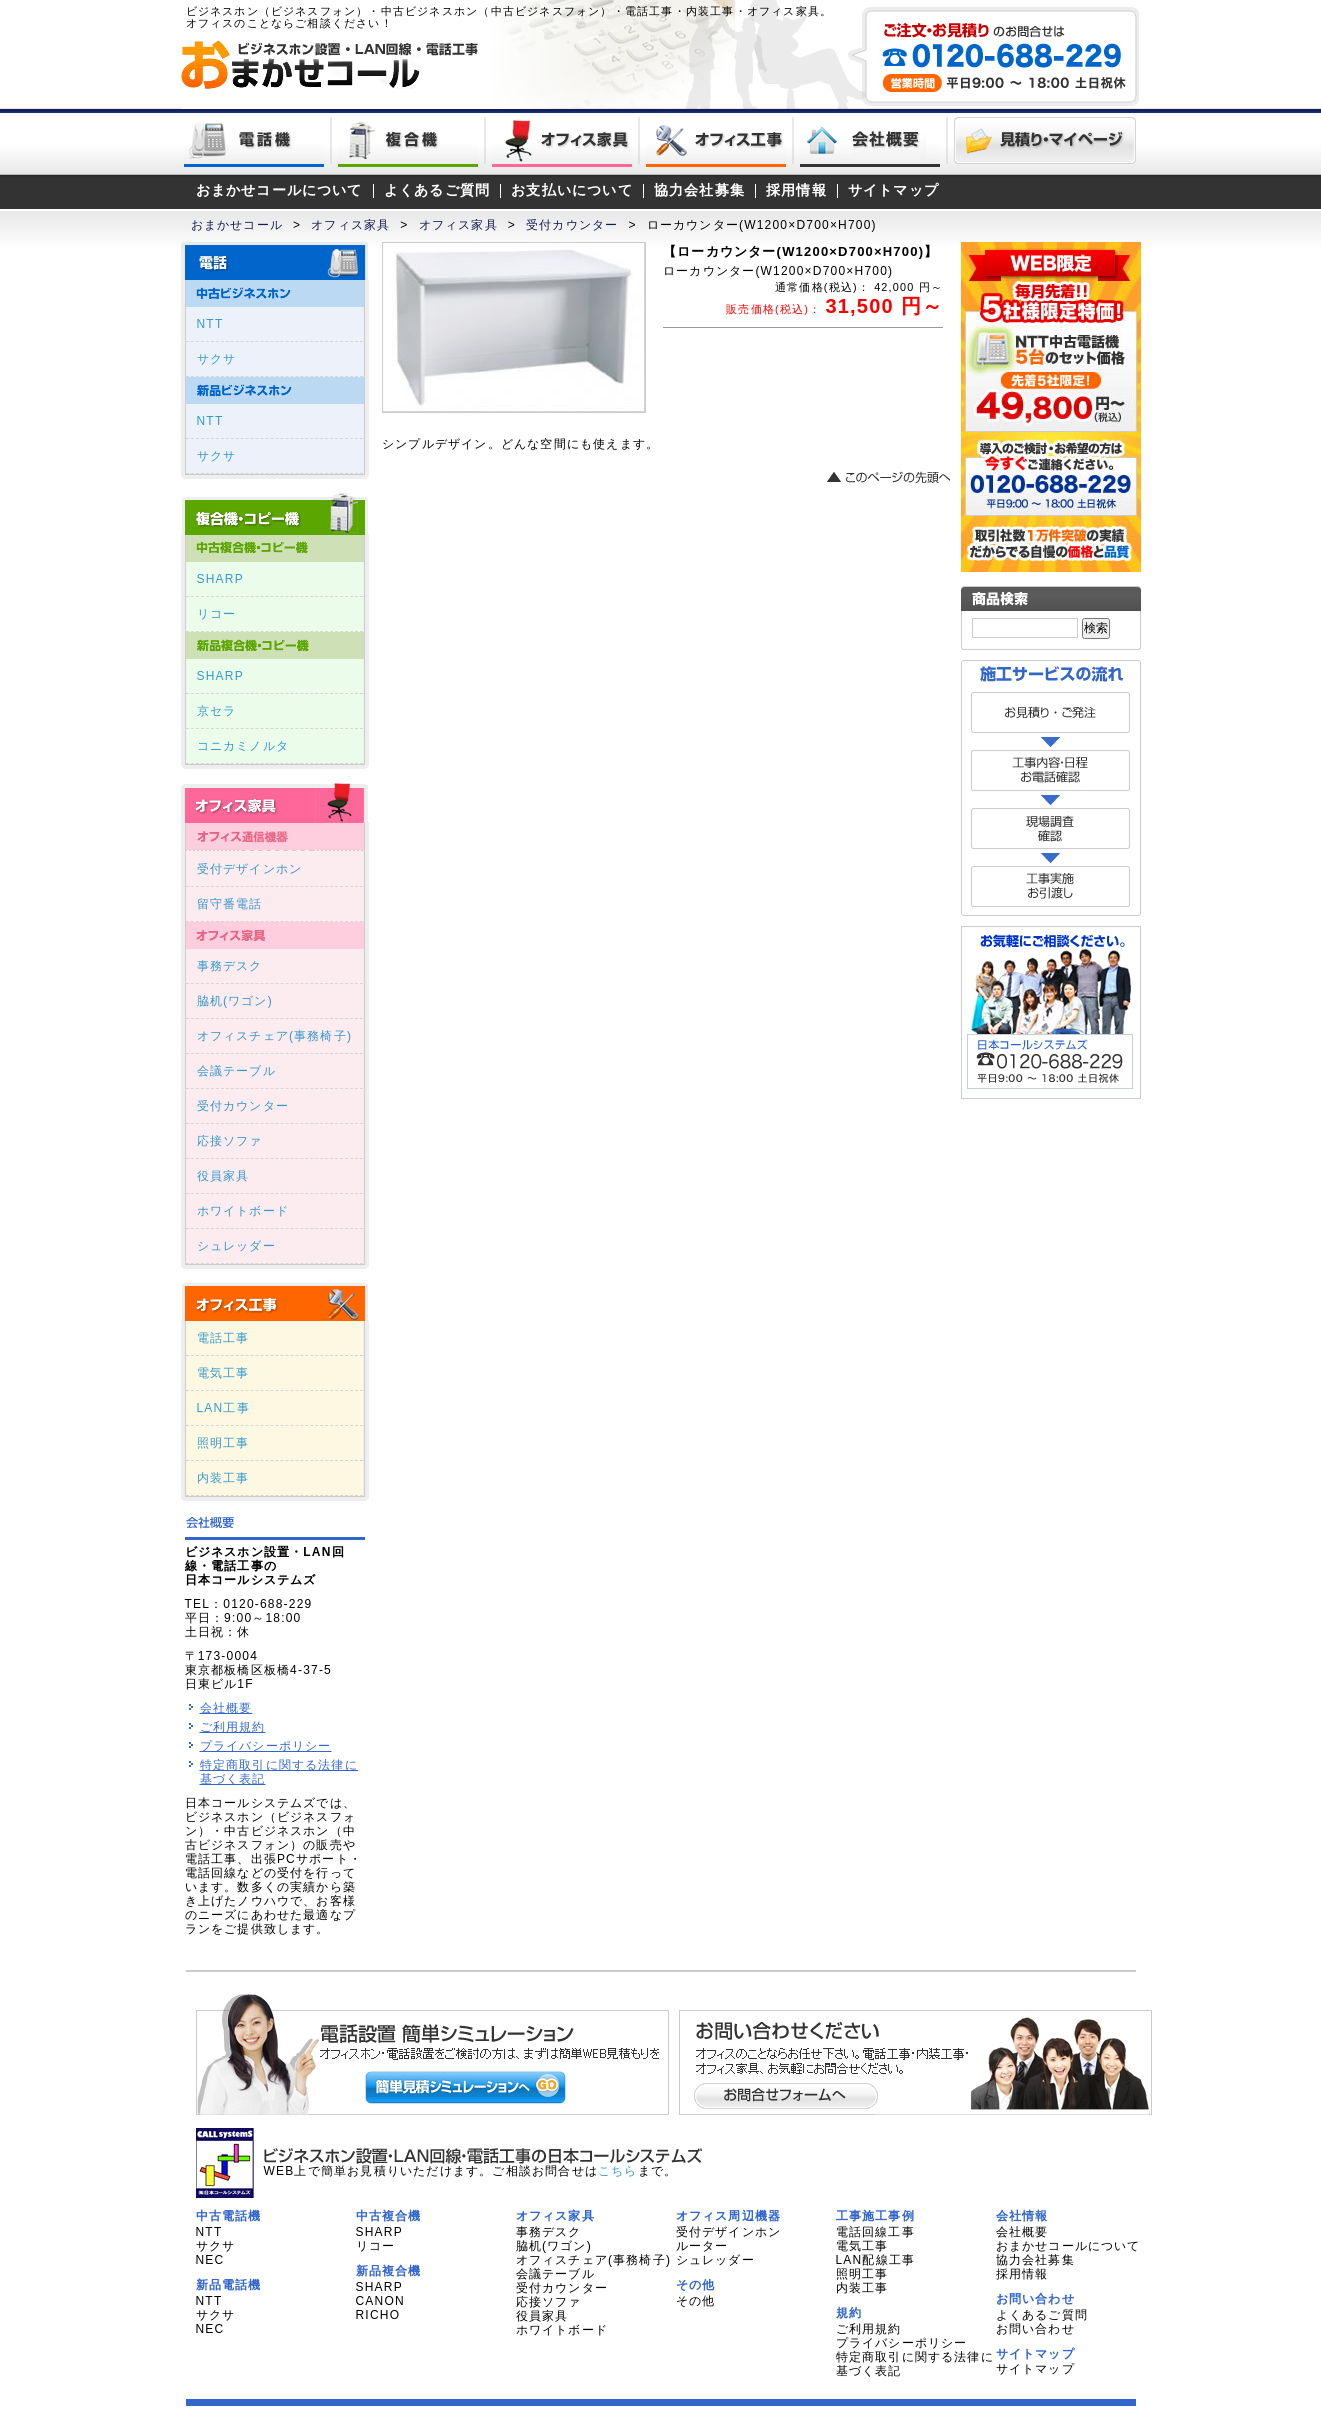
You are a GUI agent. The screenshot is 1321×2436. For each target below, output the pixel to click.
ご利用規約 (233, 1727)
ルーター (702, 2246)
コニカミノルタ (243, 746)
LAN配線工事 (876, 2260)
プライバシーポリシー (266, 1746)
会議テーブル (236, 1071)
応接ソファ (230, 1141)
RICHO (378, 2315)
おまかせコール (237, 225)
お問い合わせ (1035, 2329)
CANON (380, 2301)
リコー (217, 614)
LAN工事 (223, 1408)
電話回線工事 (875, 2232)
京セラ (217, 711)
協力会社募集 (699, 190)
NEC (210, 2260)
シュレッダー (236, 1246)
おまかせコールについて (279, 190)
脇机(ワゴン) (235, 1001)
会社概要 (226, 1708)
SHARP (220, 579)
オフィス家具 (350, 225)
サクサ (217, 359)
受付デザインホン (250, 869)
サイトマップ (893, 190)
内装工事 (223, 1478)
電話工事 (223, 1338)
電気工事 (223, 1373)
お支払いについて (572, 190)
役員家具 (223, 1176)
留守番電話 (230, 904)
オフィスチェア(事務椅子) (275, 1036)
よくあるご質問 (437, 190)
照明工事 (223, 1443)
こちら (618, 2171)
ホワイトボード (243, 1211)
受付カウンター (572, 225)
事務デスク (230, 966)
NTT (210, 324)
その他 (696, 2301)
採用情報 (796, 190)
